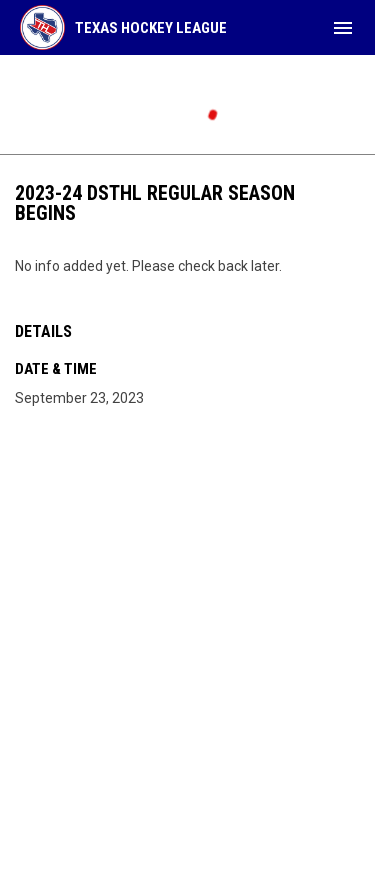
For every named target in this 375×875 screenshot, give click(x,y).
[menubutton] (343, 28)
